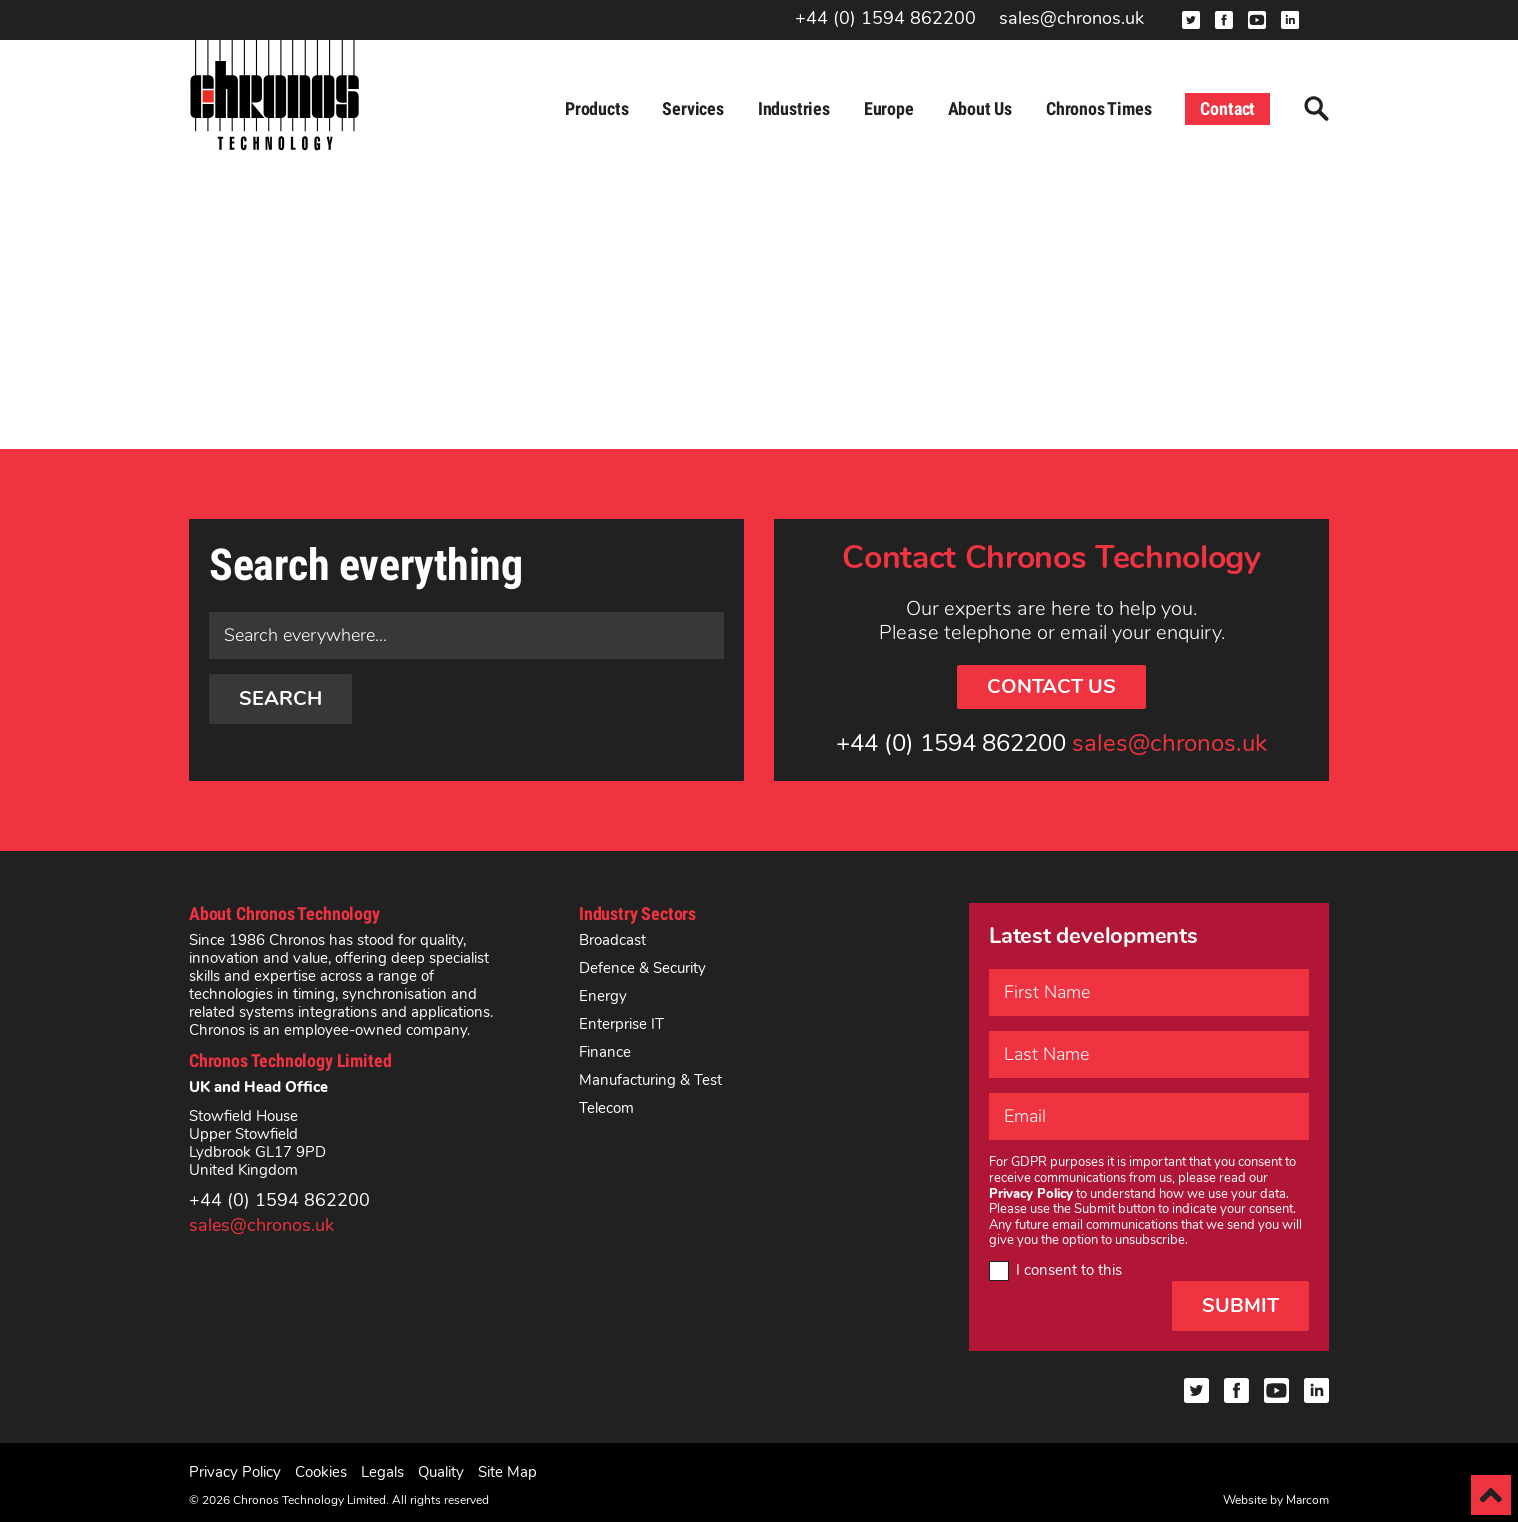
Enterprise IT (621, 1024)
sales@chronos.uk (1071, 19)
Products (597, 108)
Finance (605, 1052)
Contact (1227, 108)
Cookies (321, 1472)
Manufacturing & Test (650, 1080)
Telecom (606, 1108)
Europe (889, 108)
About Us (980, 108)
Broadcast (612, 940)
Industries (794, 108)
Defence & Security (642, 968)
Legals (382, 1472)
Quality (441, 1472)
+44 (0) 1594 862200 (885, 19)
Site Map (507, 1472)
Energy (603, 996)
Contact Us (1051, 686)
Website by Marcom (1276, 1500)
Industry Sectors (637, 913)
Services (693, 108)
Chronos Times (1099, 108)
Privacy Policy (235, 1472)
